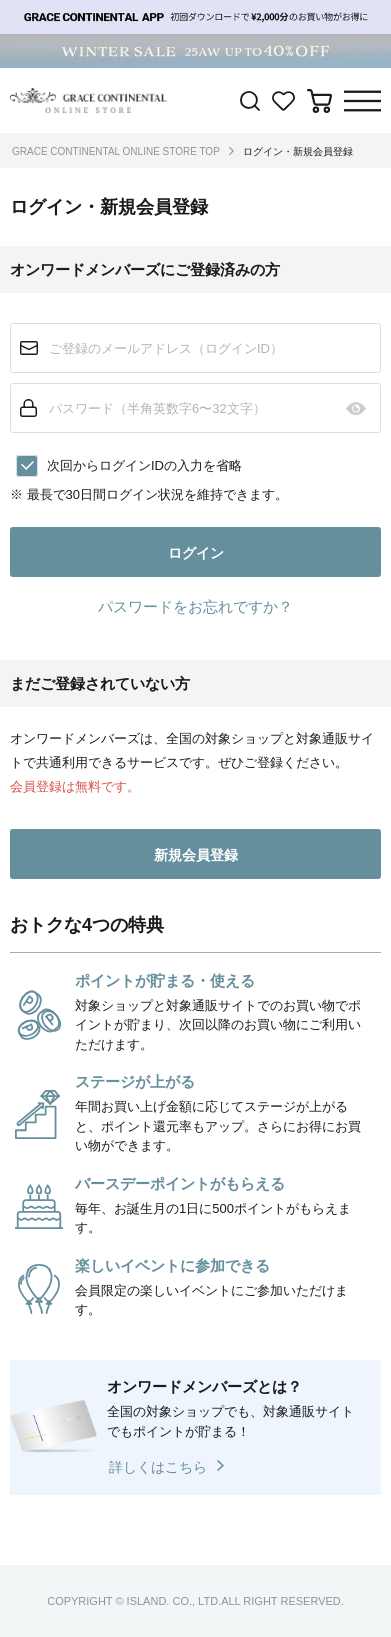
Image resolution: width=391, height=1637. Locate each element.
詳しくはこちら (158, 1467)
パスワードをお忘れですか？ (195, 606)
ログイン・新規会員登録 (298, 151)
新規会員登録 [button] (196, 855)
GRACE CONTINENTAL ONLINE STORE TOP (116, 151)
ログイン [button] (196, 553)
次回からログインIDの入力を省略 (144, 465)
